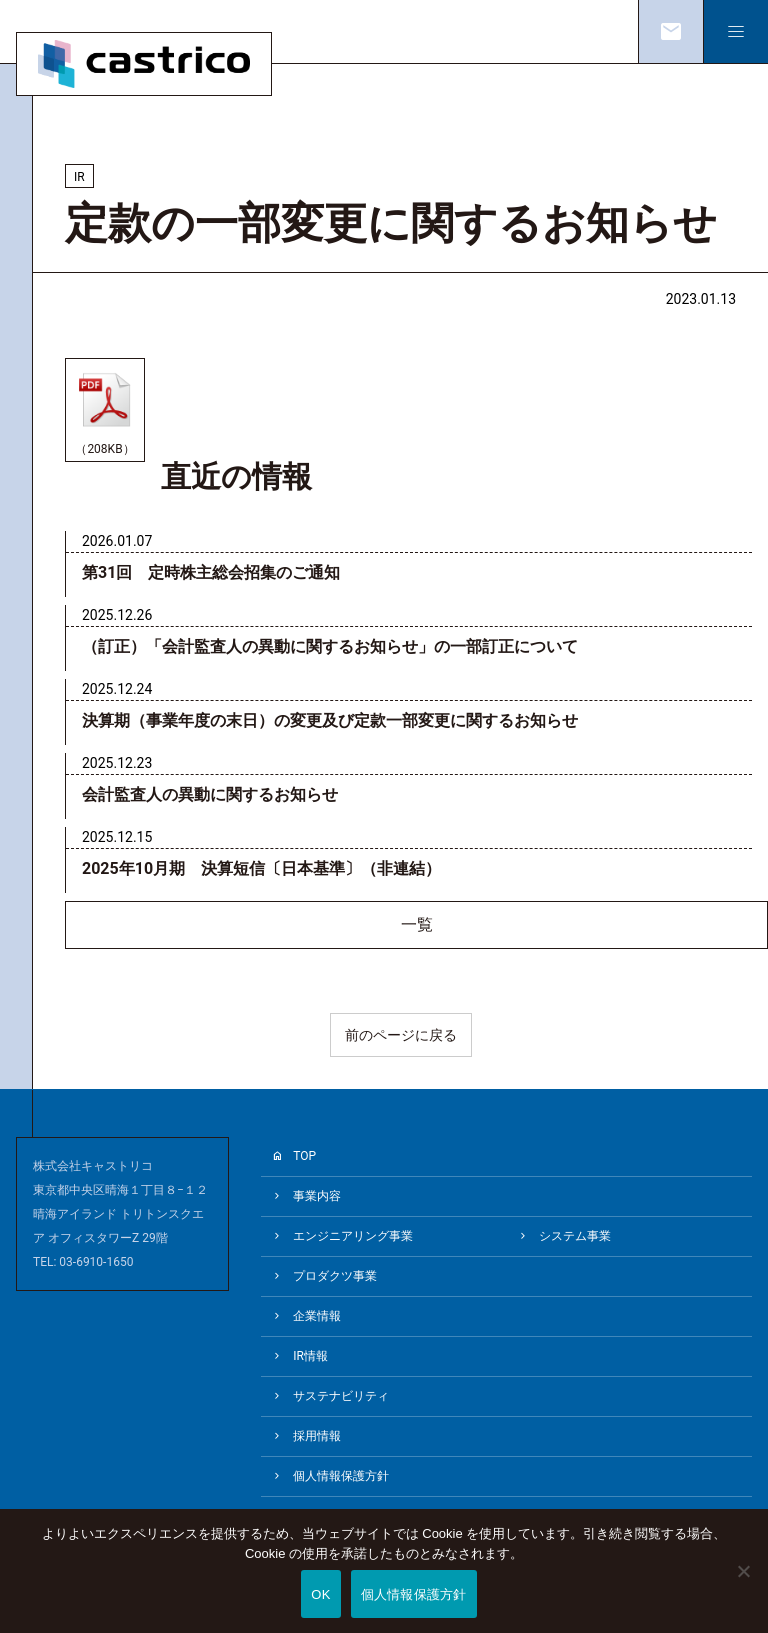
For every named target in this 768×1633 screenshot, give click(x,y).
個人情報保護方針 (341, 1476)
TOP (304, 1156)
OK (320, 1594)
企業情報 (317, 1316)
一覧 (417, 924)
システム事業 (575, 1236)
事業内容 (317, 1196)
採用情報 (317, 1436)
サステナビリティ (341, 1396)
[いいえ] (743, 1585)
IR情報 (310, 1356)
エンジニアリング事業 (353, 1236)
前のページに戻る (401, 1035)
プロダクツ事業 (335, 1276)
